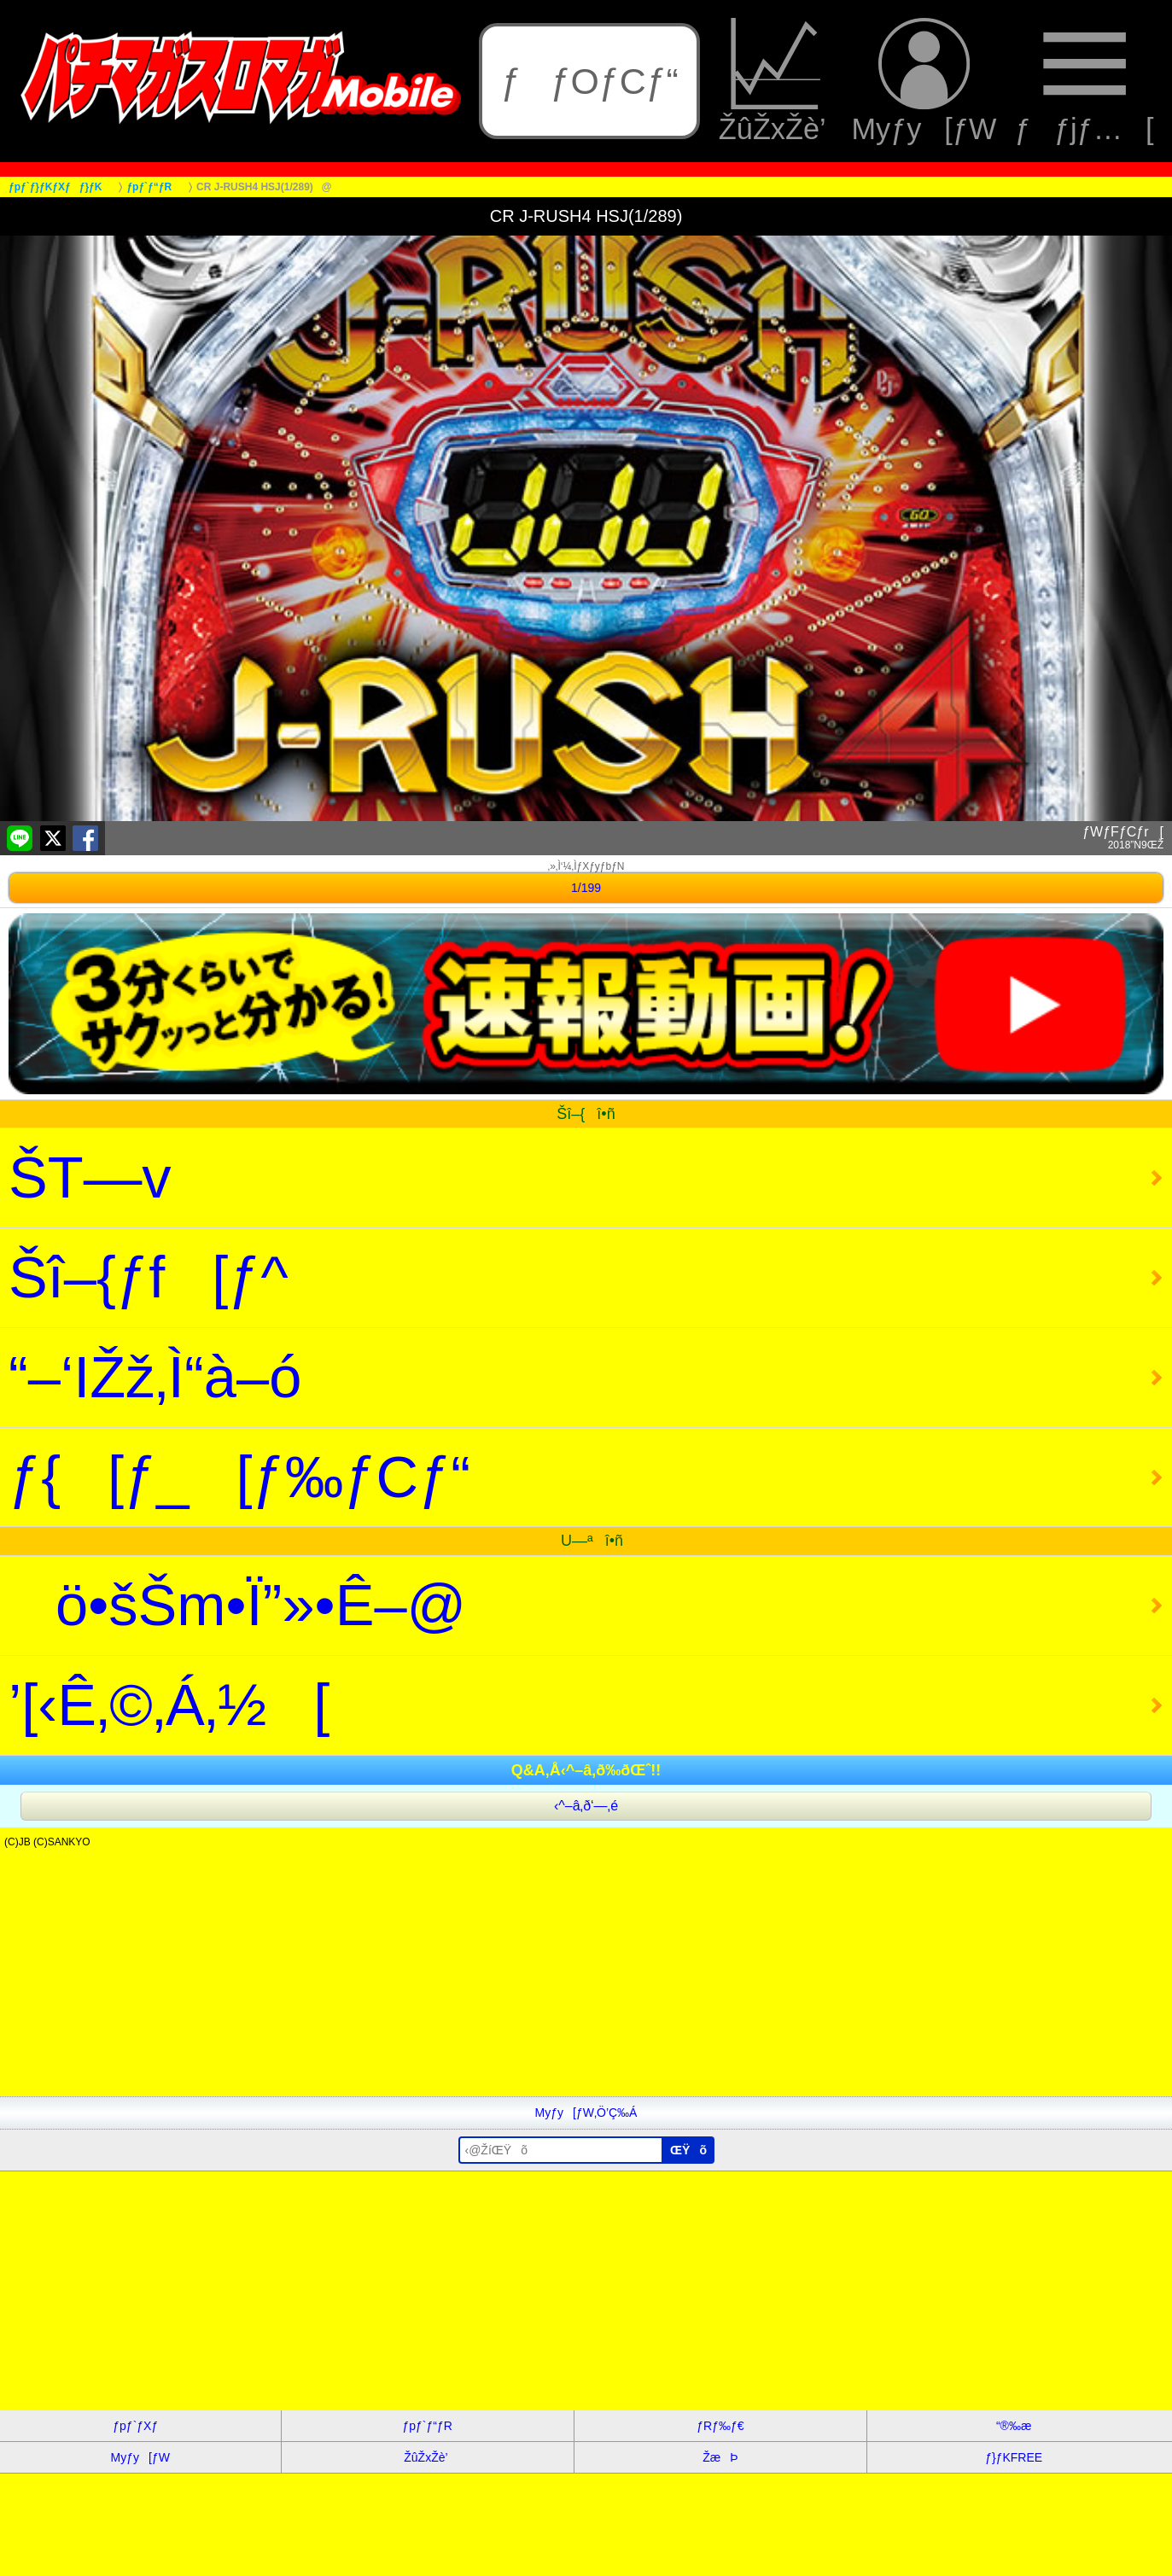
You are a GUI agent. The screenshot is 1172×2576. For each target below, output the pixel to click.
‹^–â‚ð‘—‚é (586, 1805)
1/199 (586, 888)
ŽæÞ (720, 2457)
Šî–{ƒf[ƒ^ (149, 1277)
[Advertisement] (512, 1976)
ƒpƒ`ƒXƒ (140, 2426)
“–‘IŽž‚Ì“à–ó (155, 1377)
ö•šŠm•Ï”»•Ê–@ (237, 1605)
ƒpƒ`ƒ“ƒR (427, 2426)
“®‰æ (1013, 2426)
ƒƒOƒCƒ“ (590, 81)
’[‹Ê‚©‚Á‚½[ (169, 1705)
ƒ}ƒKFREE (1013, 2457)
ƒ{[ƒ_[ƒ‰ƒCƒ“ (239, 1477)
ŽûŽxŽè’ (776, 80)
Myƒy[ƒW (923, 80)
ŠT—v (90, 1177)
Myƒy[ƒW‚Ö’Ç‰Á (586, 2112)
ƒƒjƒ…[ (1084, 80)
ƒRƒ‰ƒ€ (720, 2426)
